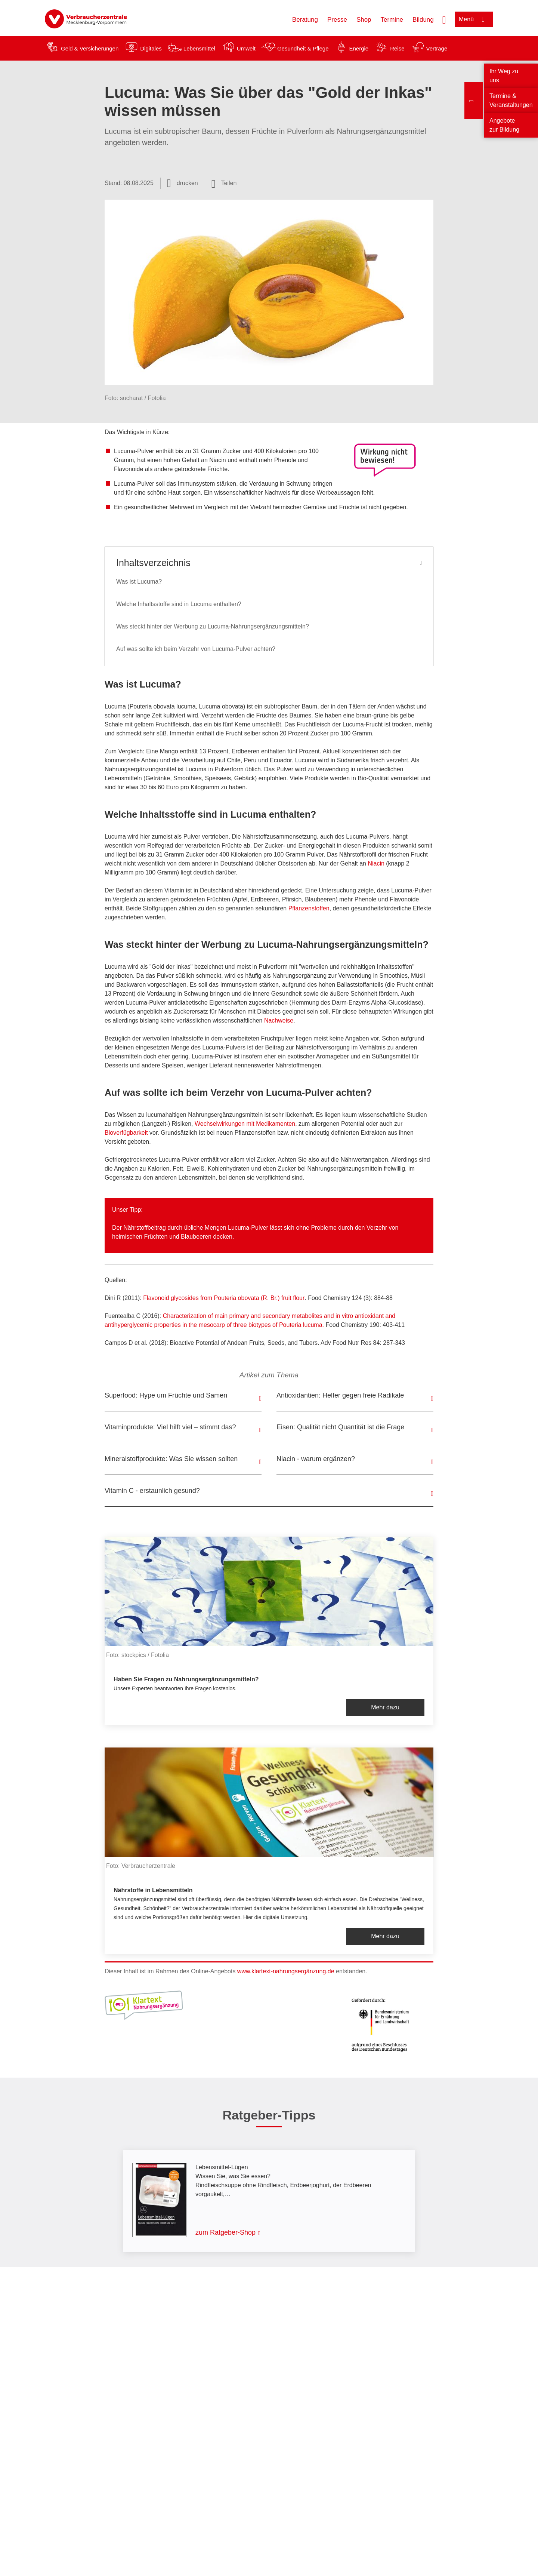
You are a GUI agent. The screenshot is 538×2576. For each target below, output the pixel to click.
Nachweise (278, 1020)
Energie (358, 48)
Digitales (151, 48)
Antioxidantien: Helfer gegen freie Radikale (340, 1395)
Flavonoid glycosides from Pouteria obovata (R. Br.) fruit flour (223, 1298)
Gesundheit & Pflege (303, 48)
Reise (397, 48)
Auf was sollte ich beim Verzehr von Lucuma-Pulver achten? (195, 649)
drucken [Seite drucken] (187, 183)
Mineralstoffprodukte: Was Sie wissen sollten (171, 1459)
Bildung (423, 19)
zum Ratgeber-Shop (225, 2232)
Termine (392, 19)
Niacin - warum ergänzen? (315, 1459)
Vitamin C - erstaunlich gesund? (152, 1490)
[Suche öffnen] (444, 19)
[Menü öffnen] (474, 19)
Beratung (305, 19)
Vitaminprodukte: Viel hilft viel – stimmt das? (170, 1427)
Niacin (376, 863)
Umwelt (246, 48)
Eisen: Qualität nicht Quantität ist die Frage (340, 1427)
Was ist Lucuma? (139, 581)
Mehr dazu (385, 1707)
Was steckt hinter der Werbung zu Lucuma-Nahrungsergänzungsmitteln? (212, 626)
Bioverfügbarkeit (126, 1132)
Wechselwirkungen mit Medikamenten (245, 1124)
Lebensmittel (199, 48)
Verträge (437, 48)
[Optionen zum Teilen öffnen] (224, 183)
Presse (337, 19)
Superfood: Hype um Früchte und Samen (166, 1395)
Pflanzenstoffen (309, 908)
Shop (363, 19)
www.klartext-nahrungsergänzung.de (285, 1971)
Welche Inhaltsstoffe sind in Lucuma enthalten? (178, 604)
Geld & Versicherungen (89, 48)
